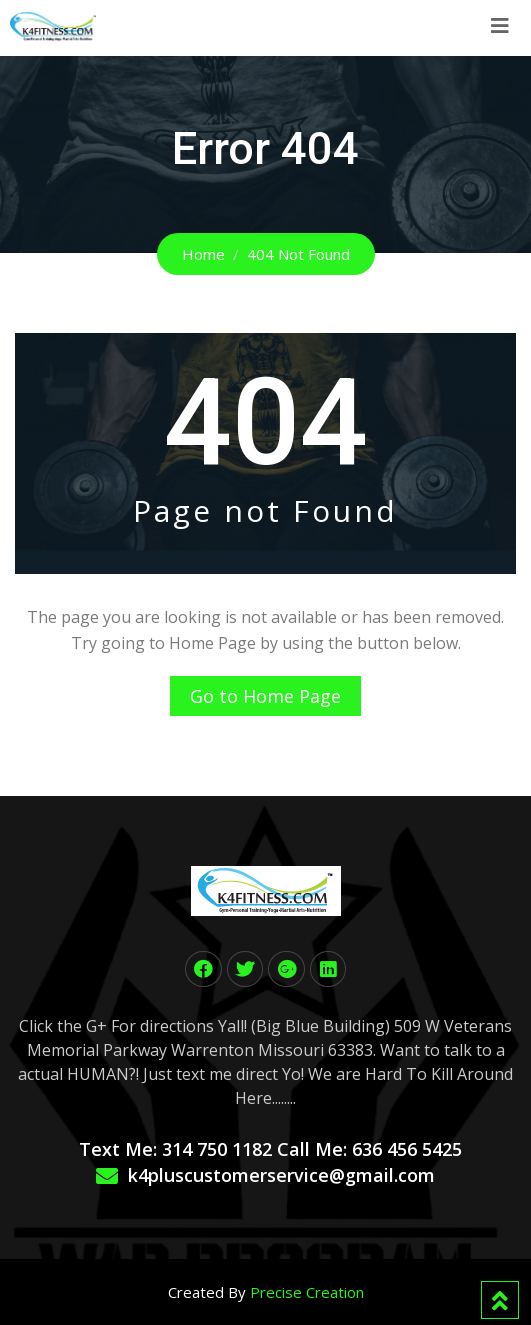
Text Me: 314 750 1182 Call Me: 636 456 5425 (270, 1149)
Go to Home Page (265, 696)
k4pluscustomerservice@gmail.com (281, 1175)
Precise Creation (307, 1292)
